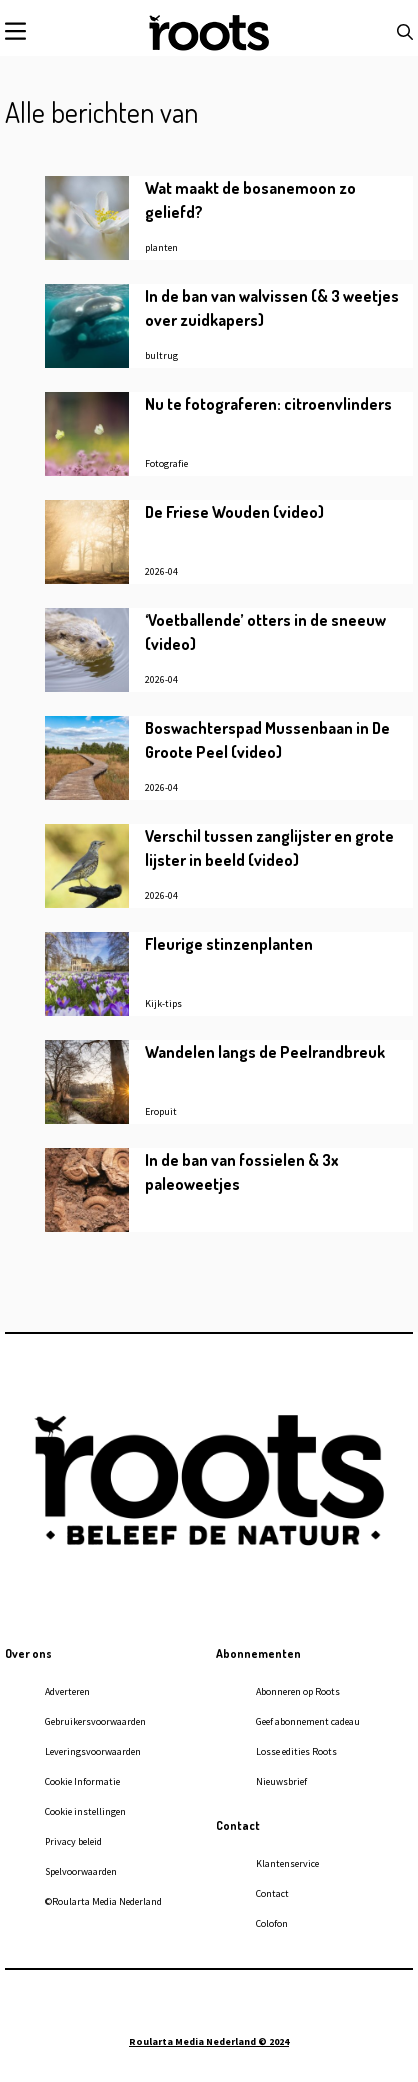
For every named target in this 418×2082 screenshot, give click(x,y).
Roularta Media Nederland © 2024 (209, 2041)
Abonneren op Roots (298, 1691)
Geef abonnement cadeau (308, 1721)
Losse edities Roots (296, 1751)
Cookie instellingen (85, 1811)
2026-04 (161, 571)
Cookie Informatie (82, 1781)
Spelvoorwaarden (81, 1871)
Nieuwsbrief (281, 1781)
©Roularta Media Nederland (103, 1901)
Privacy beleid (73, 1841)
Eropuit (161, 1111)
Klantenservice (287, 1863)
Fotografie (166, 463)
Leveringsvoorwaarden (93, 1751)
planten (161, 247)
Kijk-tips (163, 1003)
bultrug (161, 355)
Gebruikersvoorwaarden (95, 1721)
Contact (272, 1893)
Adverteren (67, 1691)
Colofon (272, 1923)
